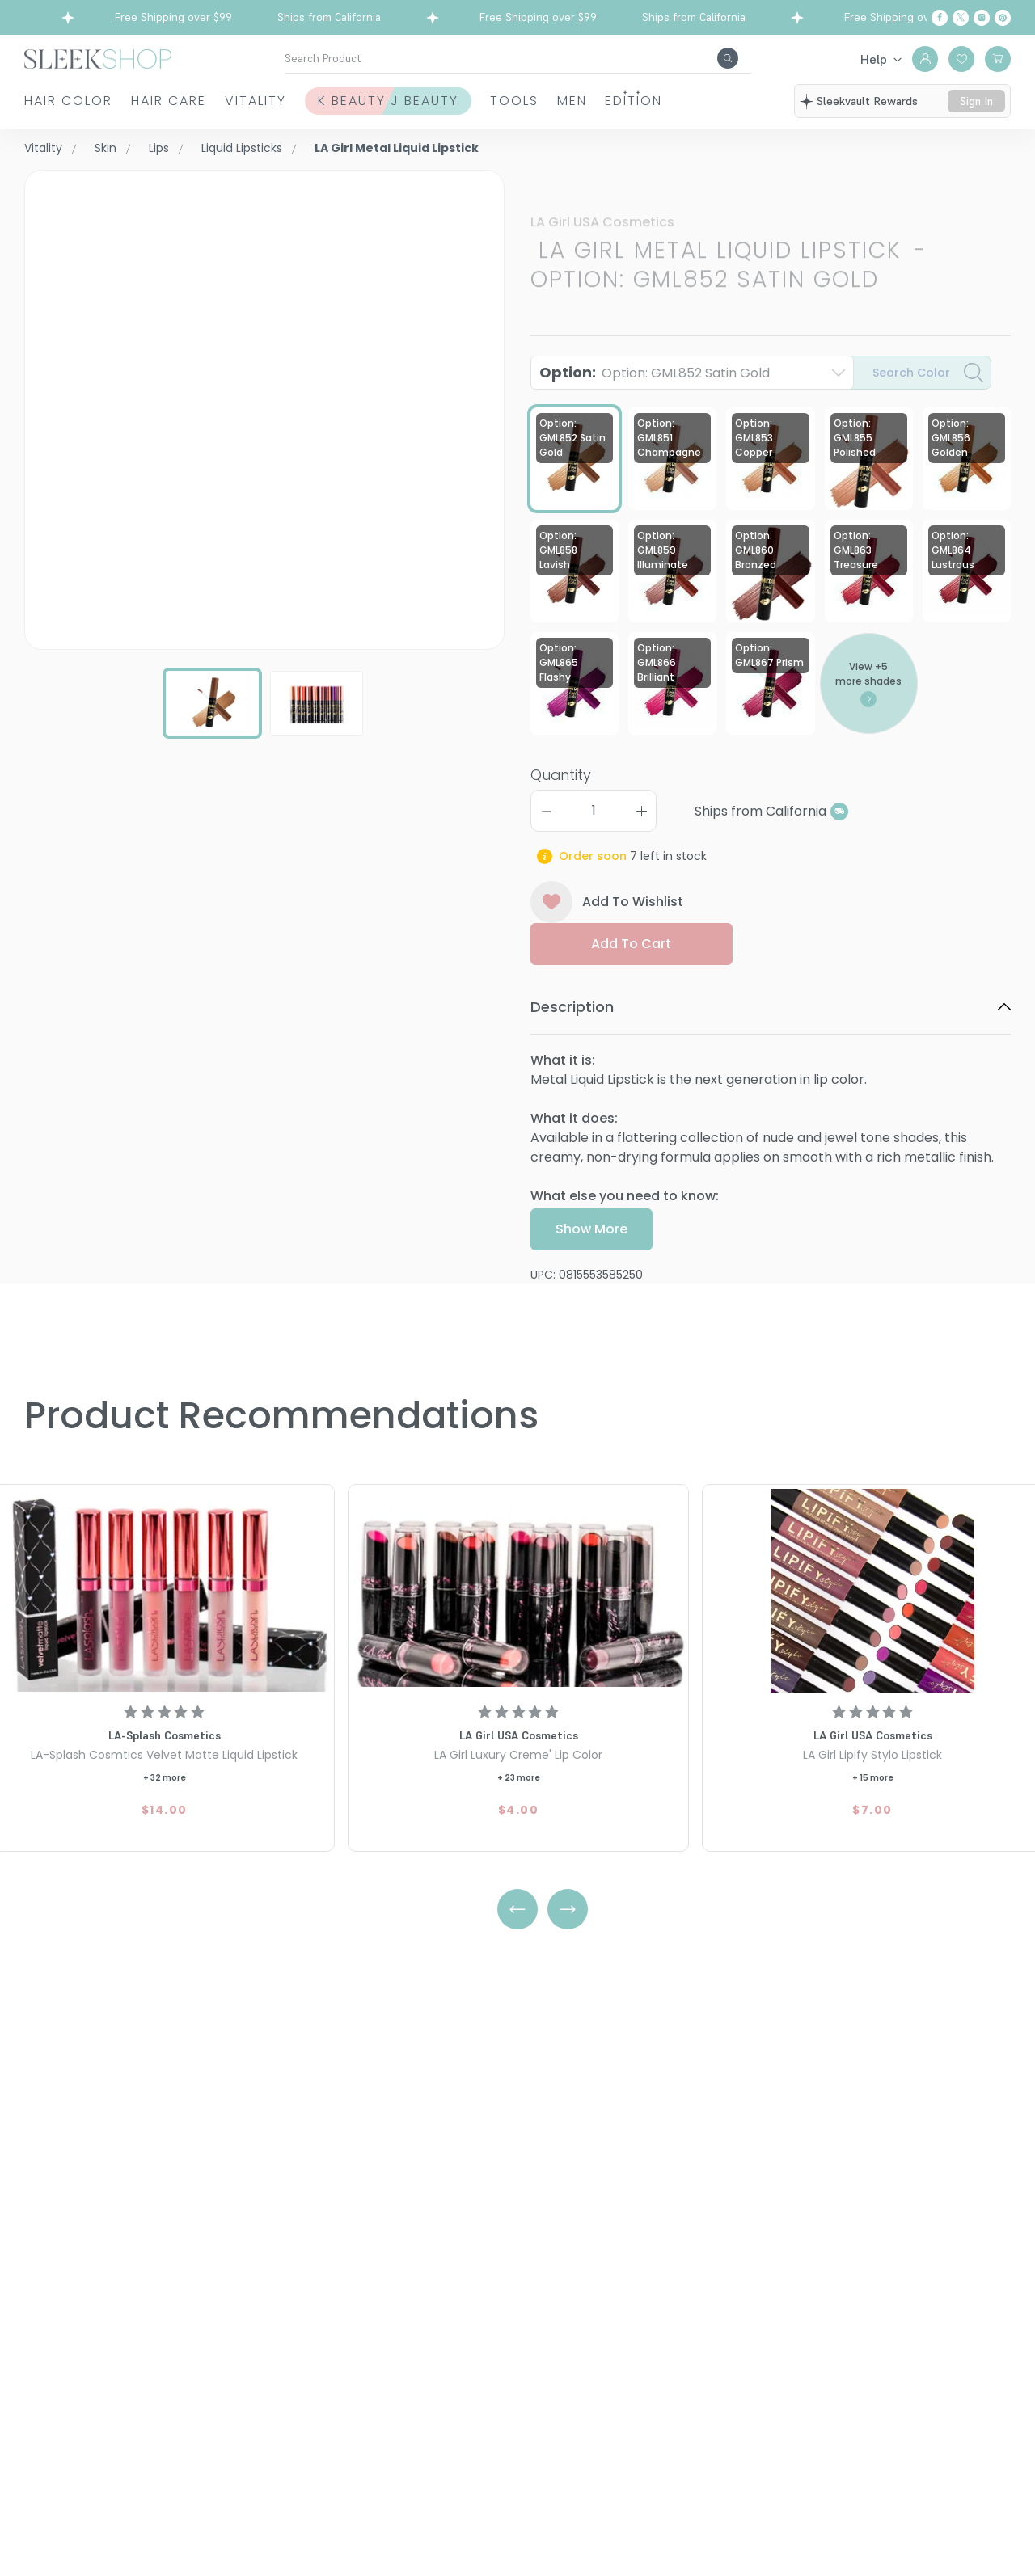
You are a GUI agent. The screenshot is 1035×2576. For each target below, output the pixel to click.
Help (873, 59)
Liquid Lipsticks (241, 148)
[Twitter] (961, 18)
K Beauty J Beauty (426, 110)
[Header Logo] (97, 57)
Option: (654, 381)
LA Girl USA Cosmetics (602, 179)
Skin (105, 148)
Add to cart (631, 987)
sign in (978, 110)
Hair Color (49, 110)
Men (682, 110)
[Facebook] (940, 18)
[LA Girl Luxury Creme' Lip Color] (518, 1591)
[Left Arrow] (517, 1909)
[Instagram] (982, 18)
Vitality (297, 110)
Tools (598, 110)
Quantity (560, 817)
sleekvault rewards (872, 103)
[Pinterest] (1003, 18)
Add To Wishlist (606, 946)
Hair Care (171, 110)
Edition (770, 110)
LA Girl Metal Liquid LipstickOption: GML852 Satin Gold (728, 222)
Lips (159, 148)
